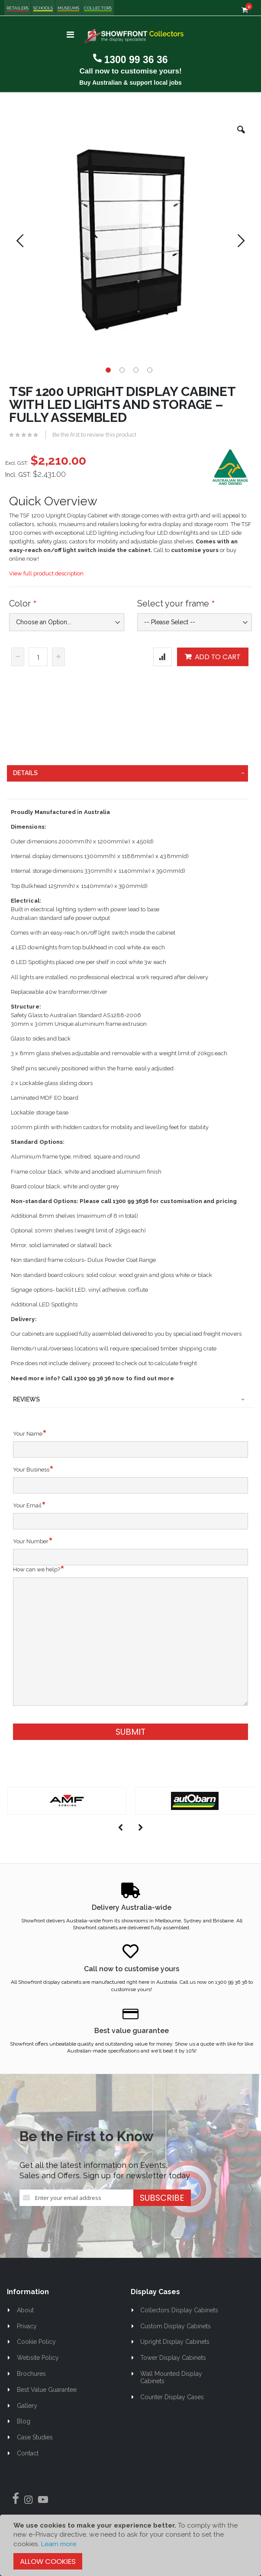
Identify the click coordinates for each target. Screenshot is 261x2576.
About (25, 2310)
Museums (68, 8)
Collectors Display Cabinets (179, 2310)
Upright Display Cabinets (174, 2341)
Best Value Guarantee (47, 2389)
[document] (130, 2545)
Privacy (27, 2326)
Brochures (31, 2373)
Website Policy (38, 2357)
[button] (241, 136)
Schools (43, 8)
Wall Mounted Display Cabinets (171, 2377)
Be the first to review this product (94, 434)
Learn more (58, 2544)
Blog (23, 2421)
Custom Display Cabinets (175, 2326)
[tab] (127, 773)
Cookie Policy (36, 2341)
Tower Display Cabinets (173, 2357)
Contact (28, 2453)
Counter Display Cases (172, 2397)
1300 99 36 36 (136, 59)
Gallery (27, 2405)
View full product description (46, 573)
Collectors (98, 8)
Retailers (17, 8)
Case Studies (35, 2437)
